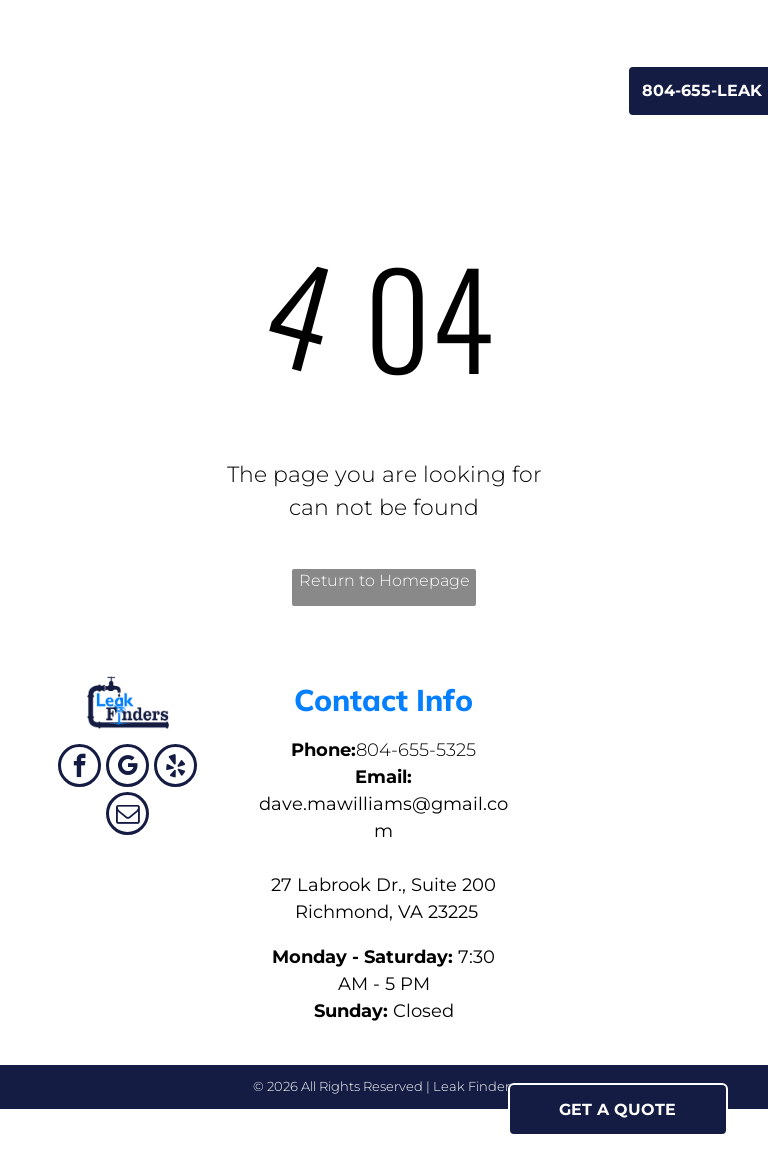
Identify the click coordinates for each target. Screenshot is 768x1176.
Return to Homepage (384, 580)
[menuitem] (184, 88)
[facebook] (79, 768)
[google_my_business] (127, 768)
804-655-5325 (416, 750)
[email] (127, 816)
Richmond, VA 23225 (384, 912)
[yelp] (175, 768)
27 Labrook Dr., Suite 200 (383, 885)
